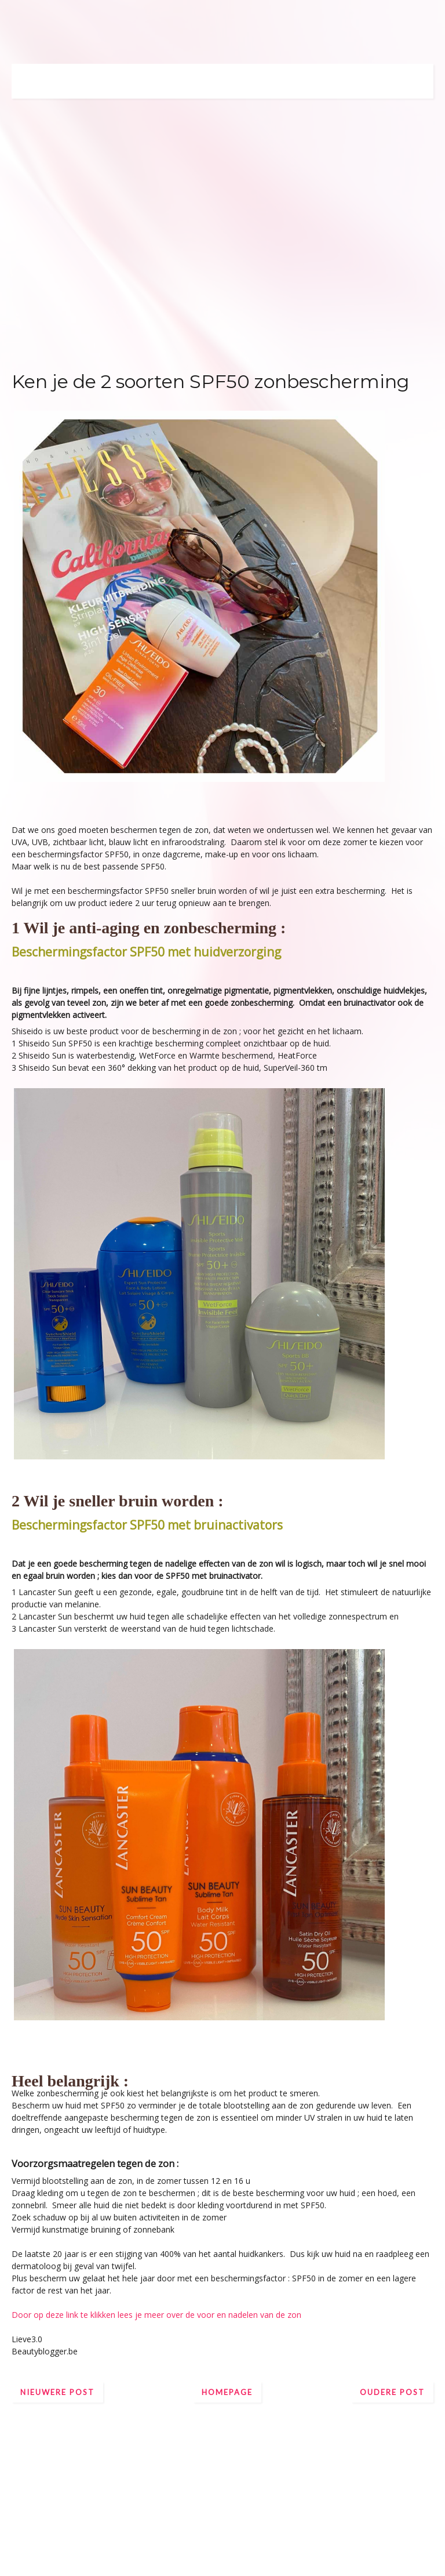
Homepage (227, 2392)
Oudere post (392, 2392)
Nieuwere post (57, 2392)
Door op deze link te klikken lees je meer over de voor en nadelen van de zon (156, 2314)
